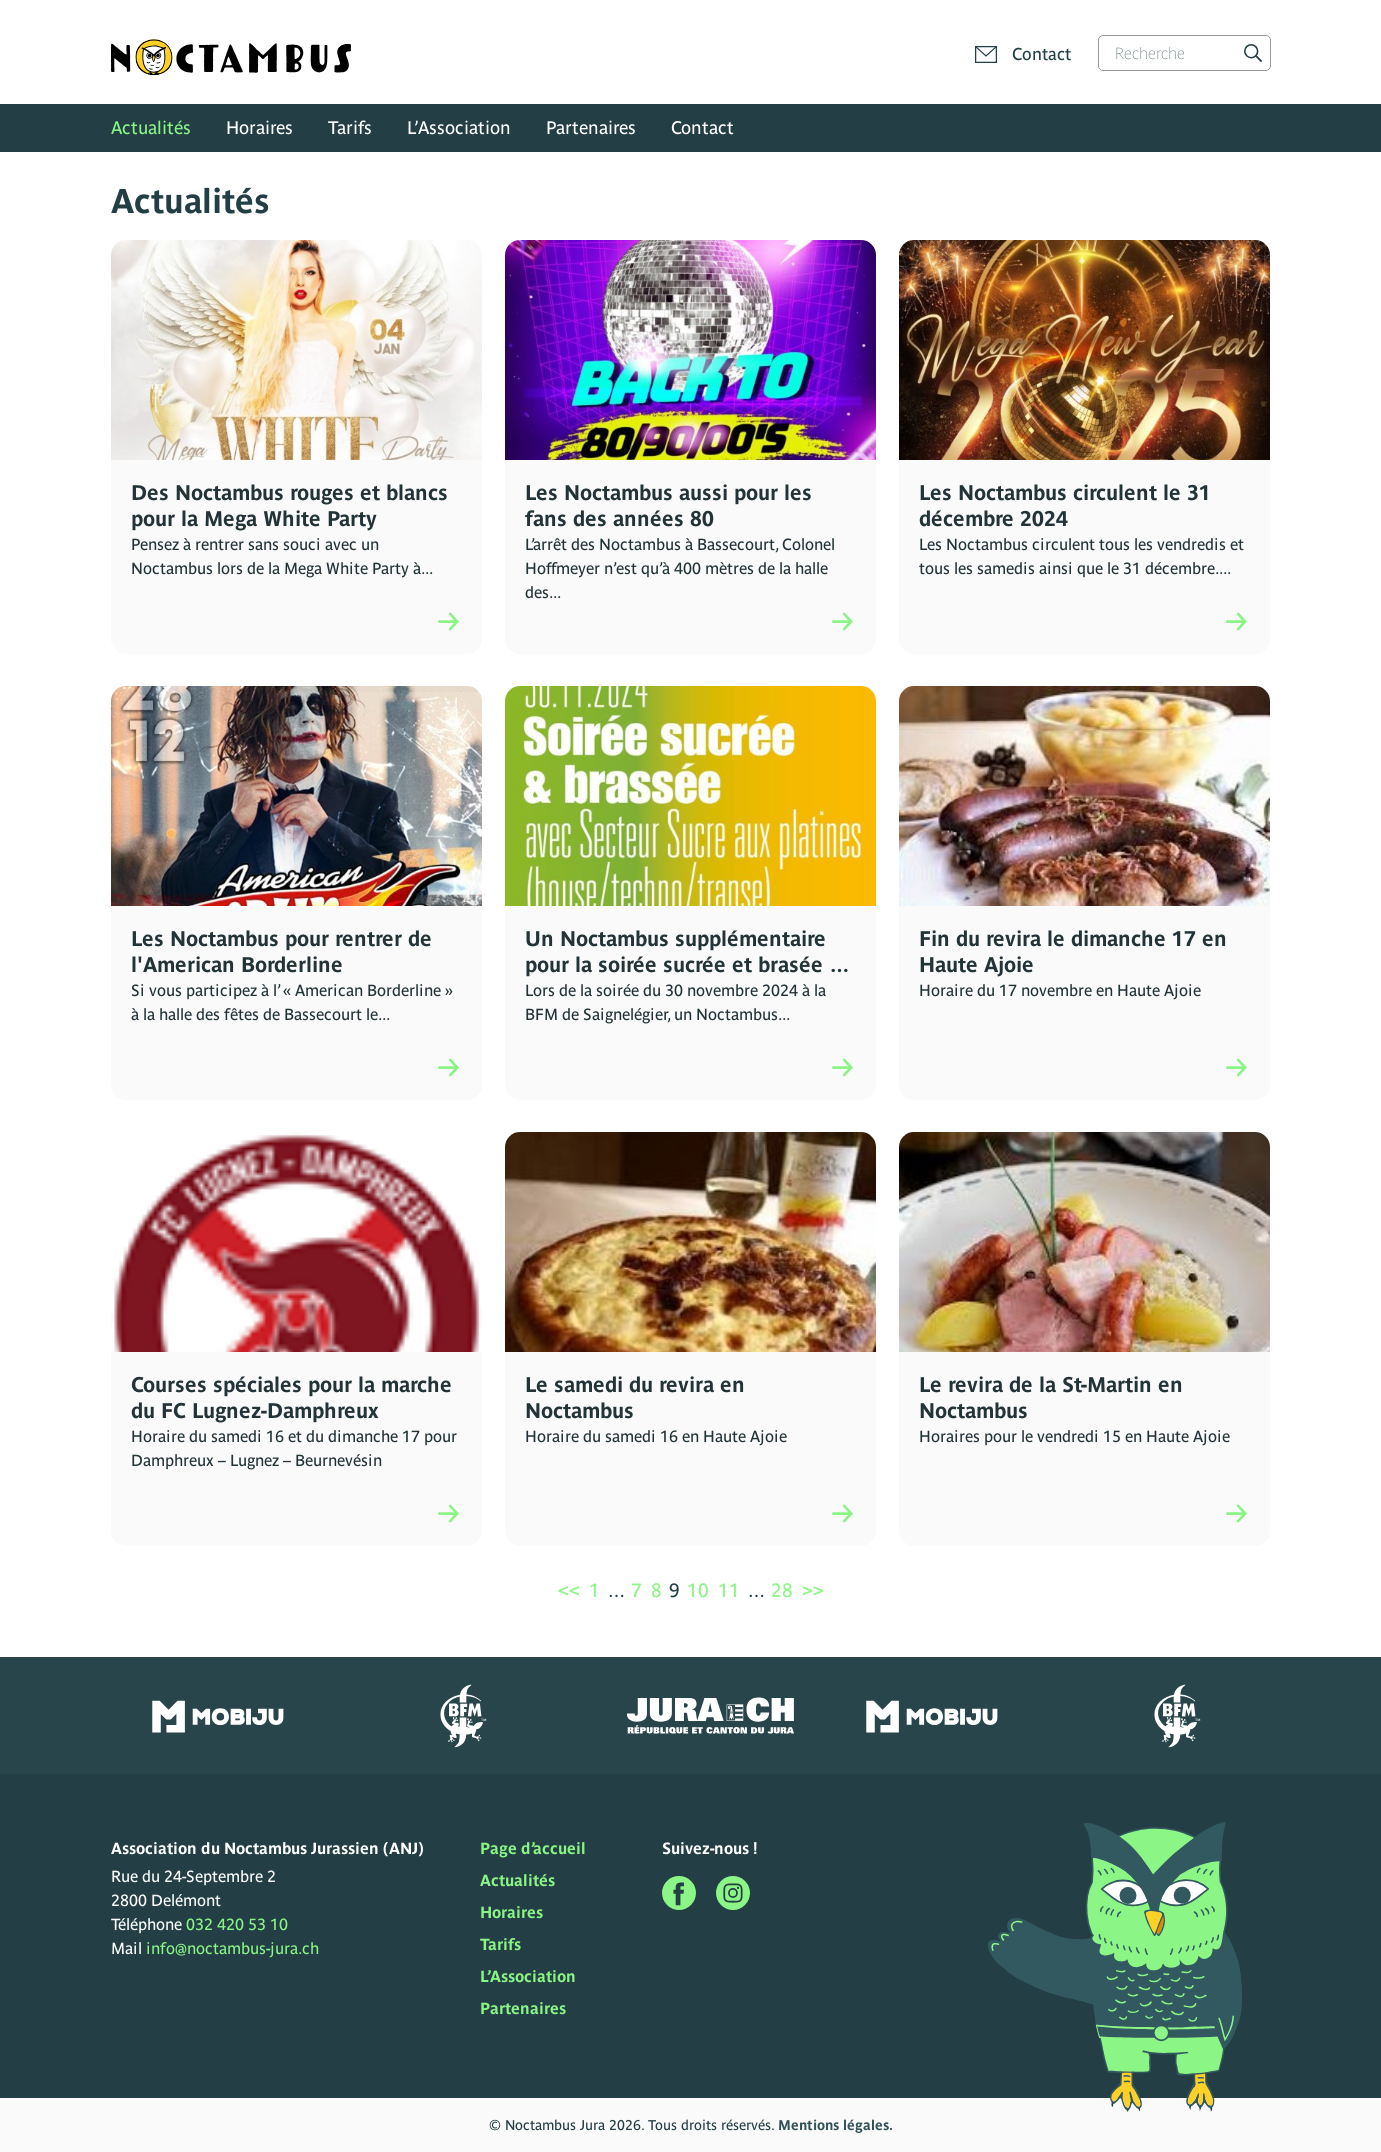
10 (698, 1590)
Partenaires (591, 127)
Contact (702, 127)
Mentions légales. (835, 2125)
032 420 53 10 (237, 1924)
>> (813, 1590)
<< (569, 1590)
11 (729, 1590)
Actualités (151, 127)
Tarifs (350, 127)
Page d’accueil (533, 1848)
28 (782, 1590)
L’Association (459, 127)
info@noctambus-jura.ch (232, 1948)
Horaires (259, 127)
